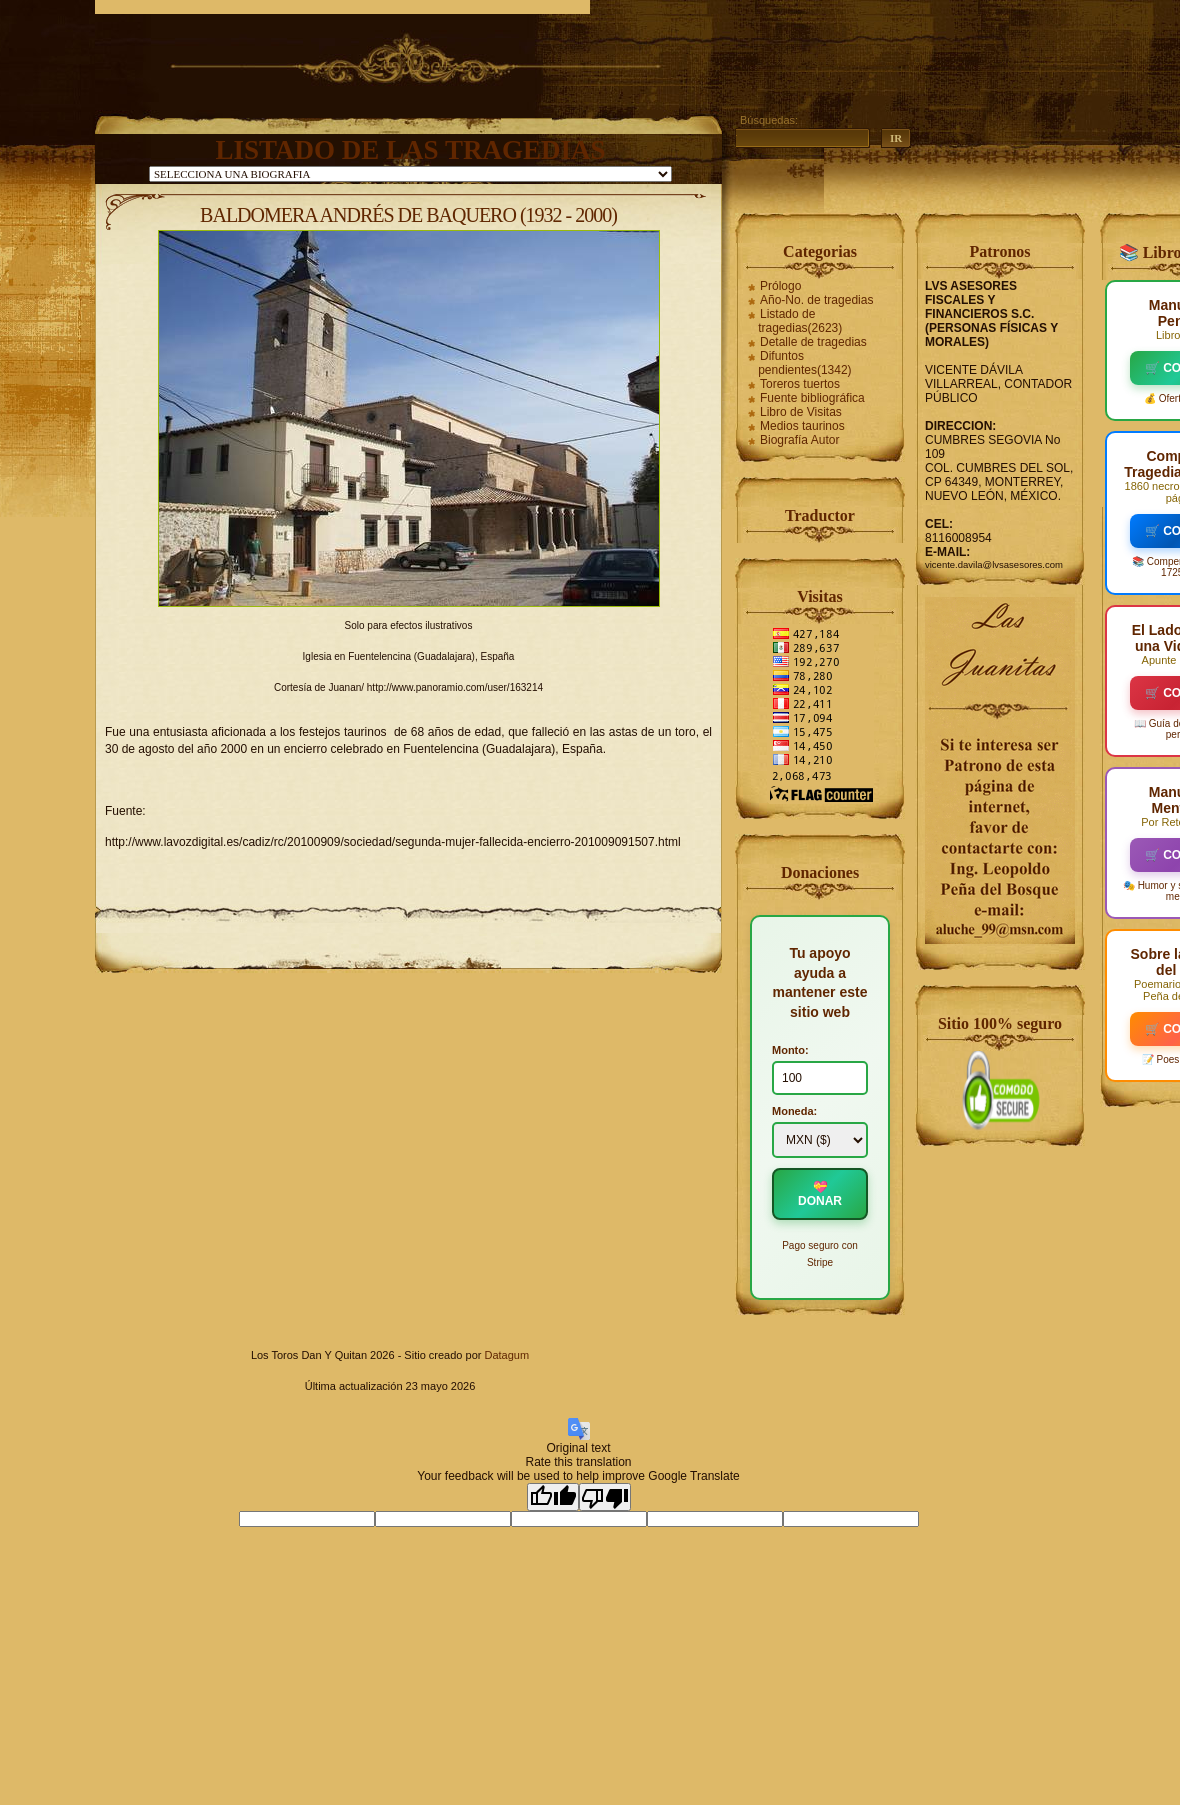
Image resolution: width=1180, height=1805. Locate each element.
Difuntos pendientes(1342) (804, 363)
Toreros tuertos (800, 384)
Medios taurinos (802, 426)
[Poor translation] (605, 1497)
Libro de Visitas (801, 412)
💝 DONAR (820, 1194)
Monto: (790, 1050)
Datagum (506, 1355)
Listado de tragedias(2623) (800, 321)
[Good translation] (553, 1497)
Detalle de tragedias (813, 342)
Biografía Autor (799, 440)
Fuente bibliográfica (812, 398)
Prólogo (780, 286)
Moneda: (794, 1111)
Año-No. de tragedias (816, 300)
